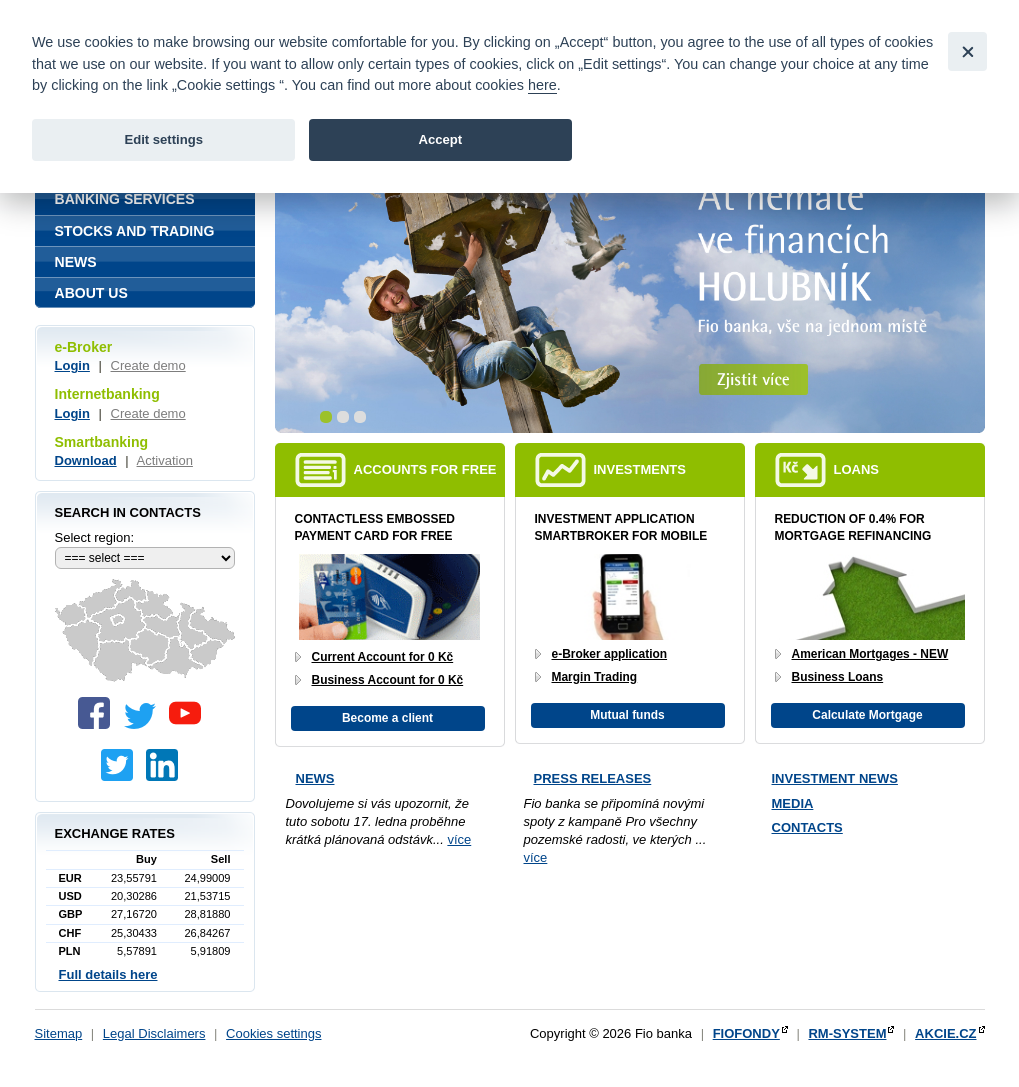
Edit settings (163, 139)
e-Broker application (610, 654)
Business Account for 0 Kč (388, 680)
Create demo (148, 365)
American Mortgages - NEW (870, 654)
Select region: (95, 537)
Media (793, 803)
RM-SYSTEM (847, 1033)
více (459, 839)
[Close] (967, 51)
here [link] (542, 85)
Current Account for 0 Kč (383, 657)
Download (86, 460)
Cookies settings (273, 1033)
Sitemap (59, 1033)
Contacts (807, 827)
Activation (165, 460)
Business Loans (838, 677)
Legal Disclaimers (154, 1033)
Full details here (108, 974)
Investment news (835, 778)
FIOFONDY (746, 1033)
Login (72, 365)
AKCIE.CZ (945, 1033)
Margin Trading (595, 677)
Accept (440, 139)
